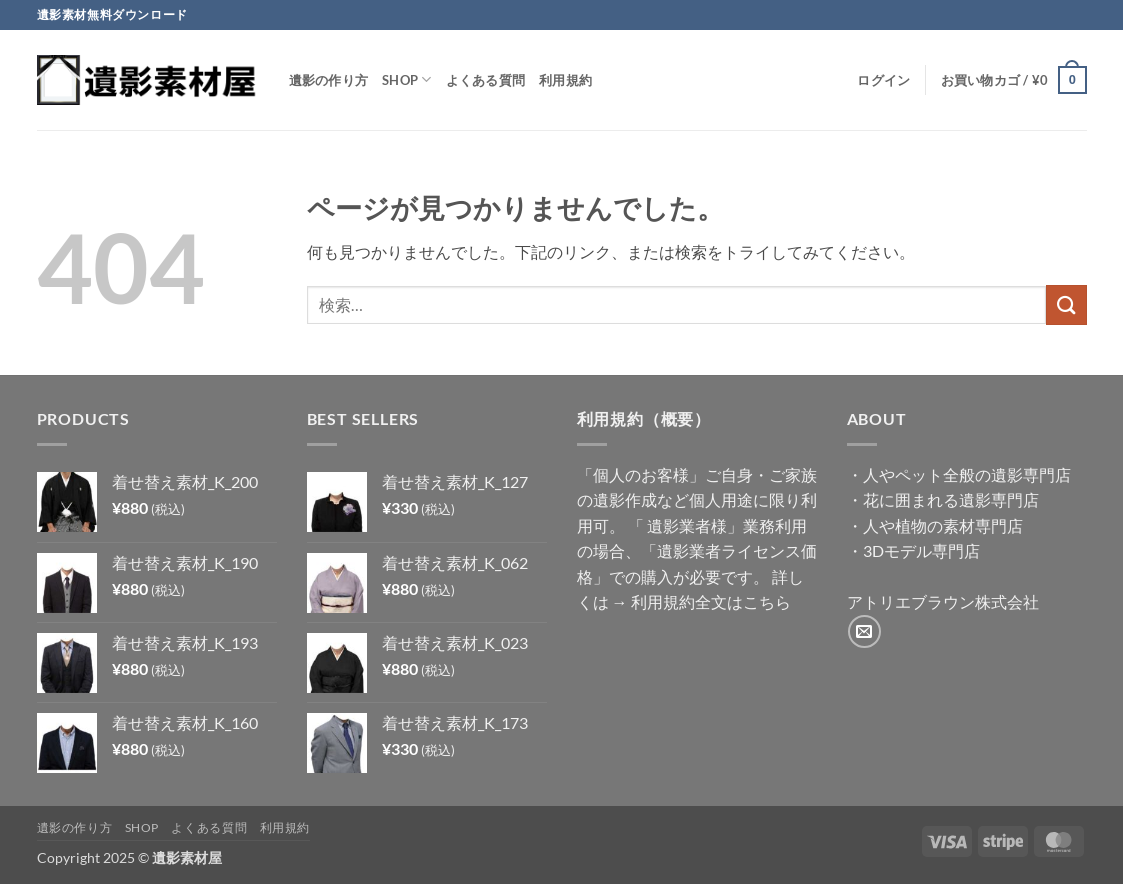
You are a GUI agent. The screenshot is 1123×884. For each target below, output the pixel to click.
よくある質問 (486, 80)
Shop (406, 79)
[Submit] (1066, 304)
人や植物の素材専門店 (943, 525)
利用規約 (565, 80)
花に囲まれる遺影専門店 (951, 499)
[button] (883, 80)
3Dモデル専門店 (921, 550)
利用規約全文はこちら (711, 601)
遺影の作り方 (329, 80)
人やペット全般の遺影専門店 (967, 474)
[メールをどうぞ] (864, 631)
